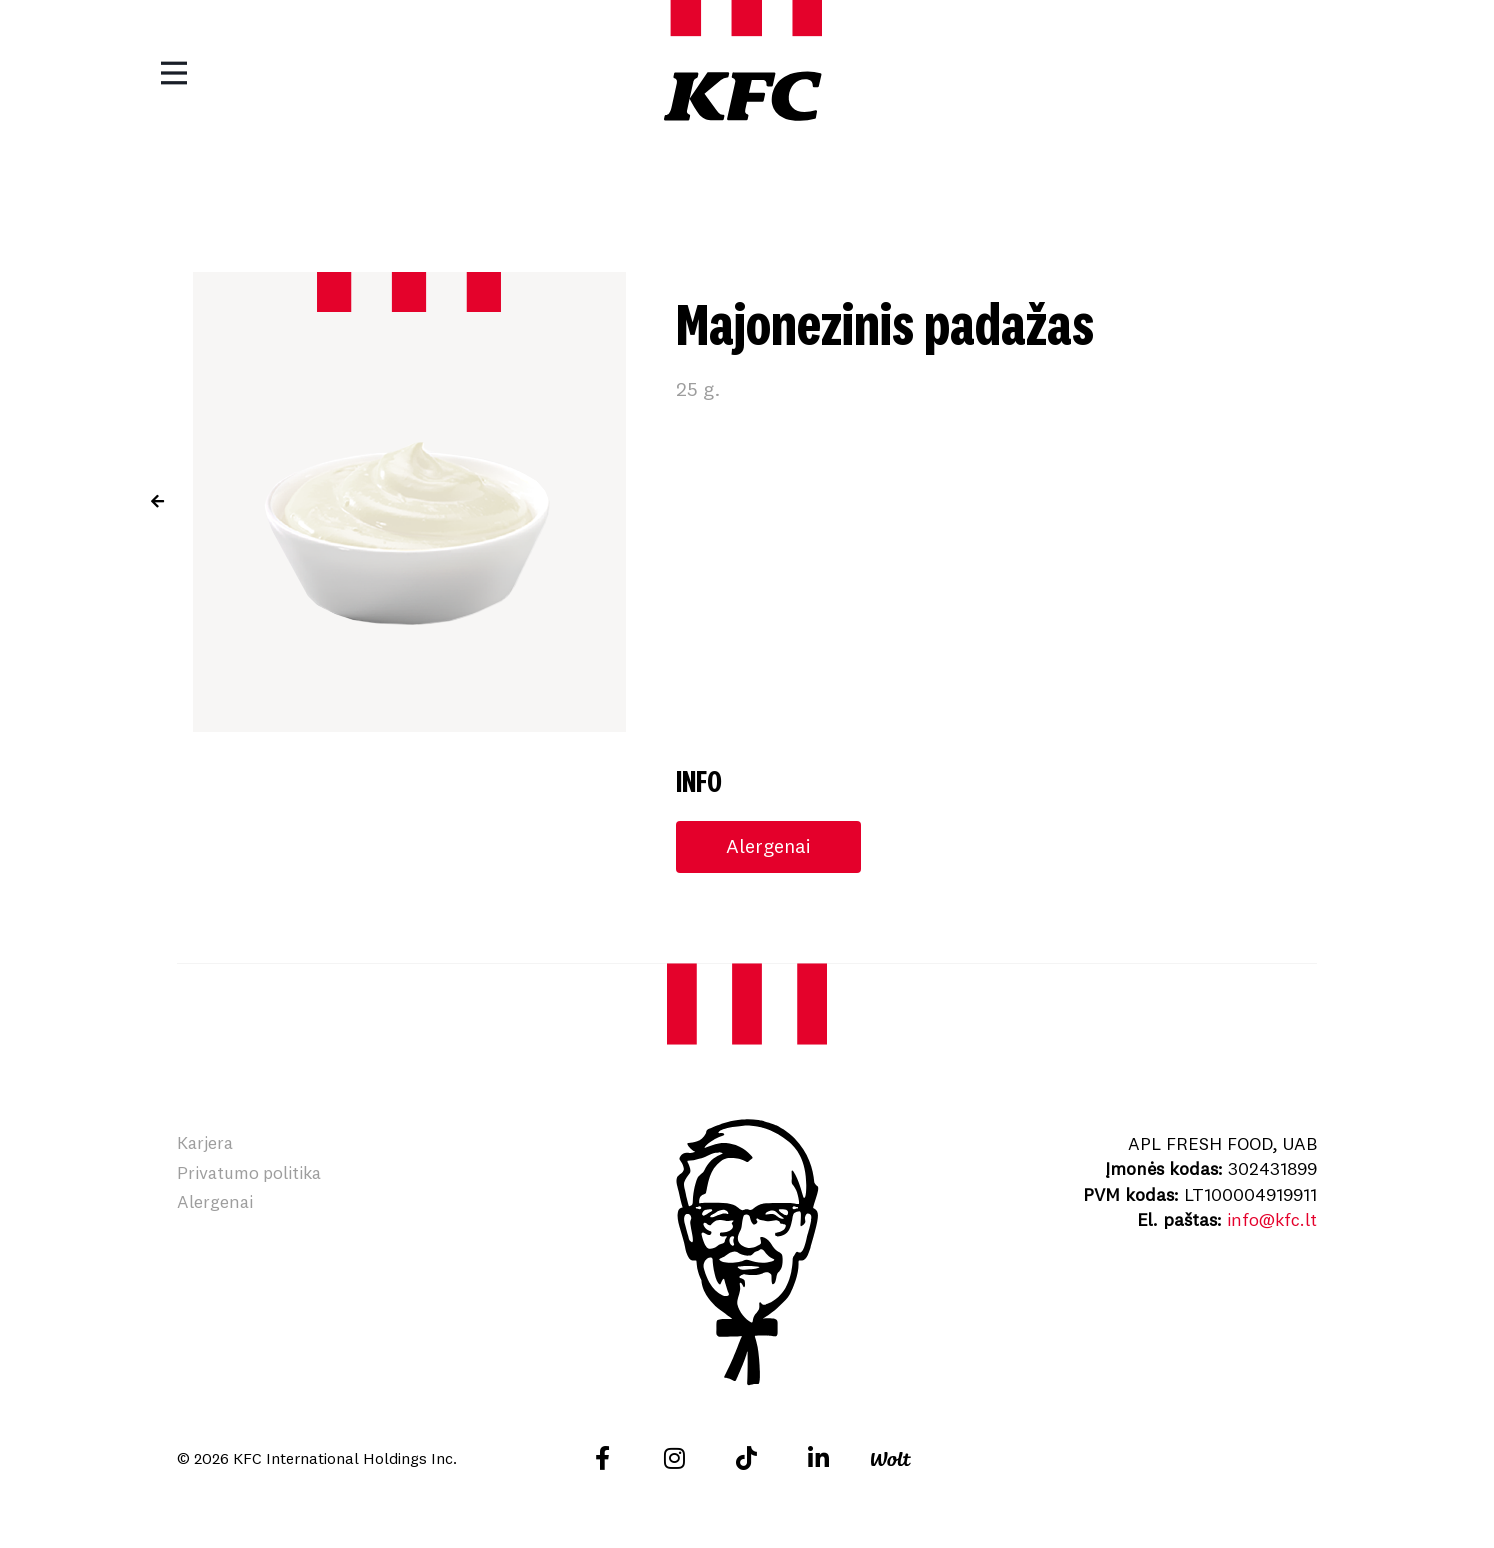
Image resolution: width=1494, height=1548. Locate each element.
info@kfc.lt (1271, 1219)
